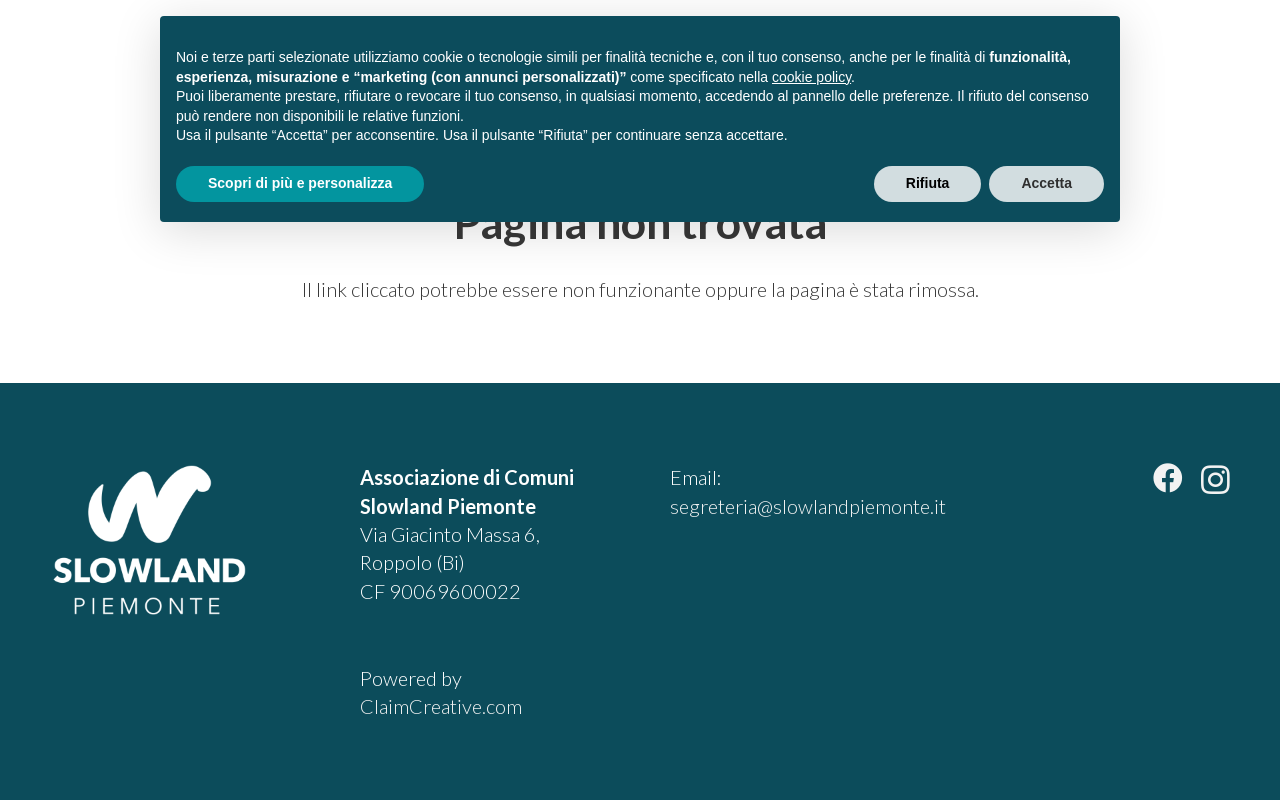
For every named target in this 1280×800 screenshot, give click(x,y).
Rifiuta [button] (928, 183)
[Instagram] (1215, 479)
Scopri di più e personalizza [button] (300, 183)
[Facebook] (1168, 478)
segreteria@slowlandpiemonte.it (808, 506)
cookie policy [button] (811, 77)
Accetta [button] (1046, 183)
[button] (1214, 60)
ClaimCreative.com (441, 706)
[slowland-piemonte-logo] (107, 60)
